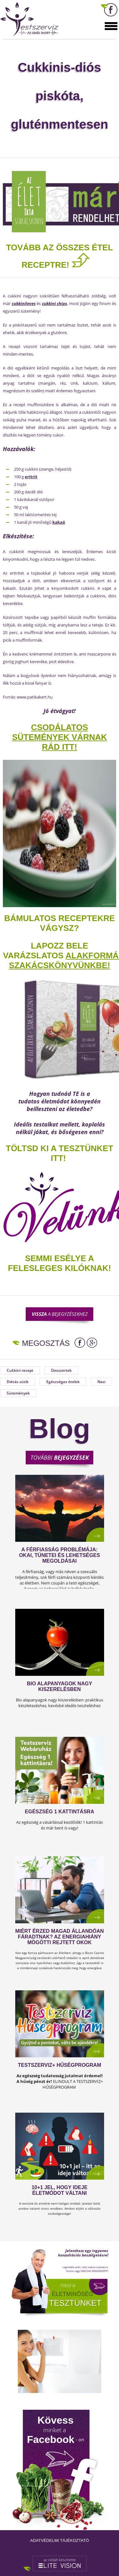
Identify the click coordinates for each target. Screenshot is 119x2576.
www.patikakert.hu (35, 697)
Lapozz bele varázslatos (45, 950)
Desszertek (61, 1370)
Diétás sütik (18, 1381)
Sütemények (18, 1393)
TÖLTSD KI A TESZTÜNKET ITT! (59, 1153)
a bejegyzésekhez (60, 1314)
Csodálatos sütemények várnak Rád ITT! (59, 737)
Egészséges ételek (63, 1381)
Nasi (101, 1381)
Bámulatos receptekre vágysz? (59, 923)
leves (31, 303)
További (59, 1457)
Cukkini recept (20, 1370)
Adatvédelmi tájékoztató (59, 2540)
